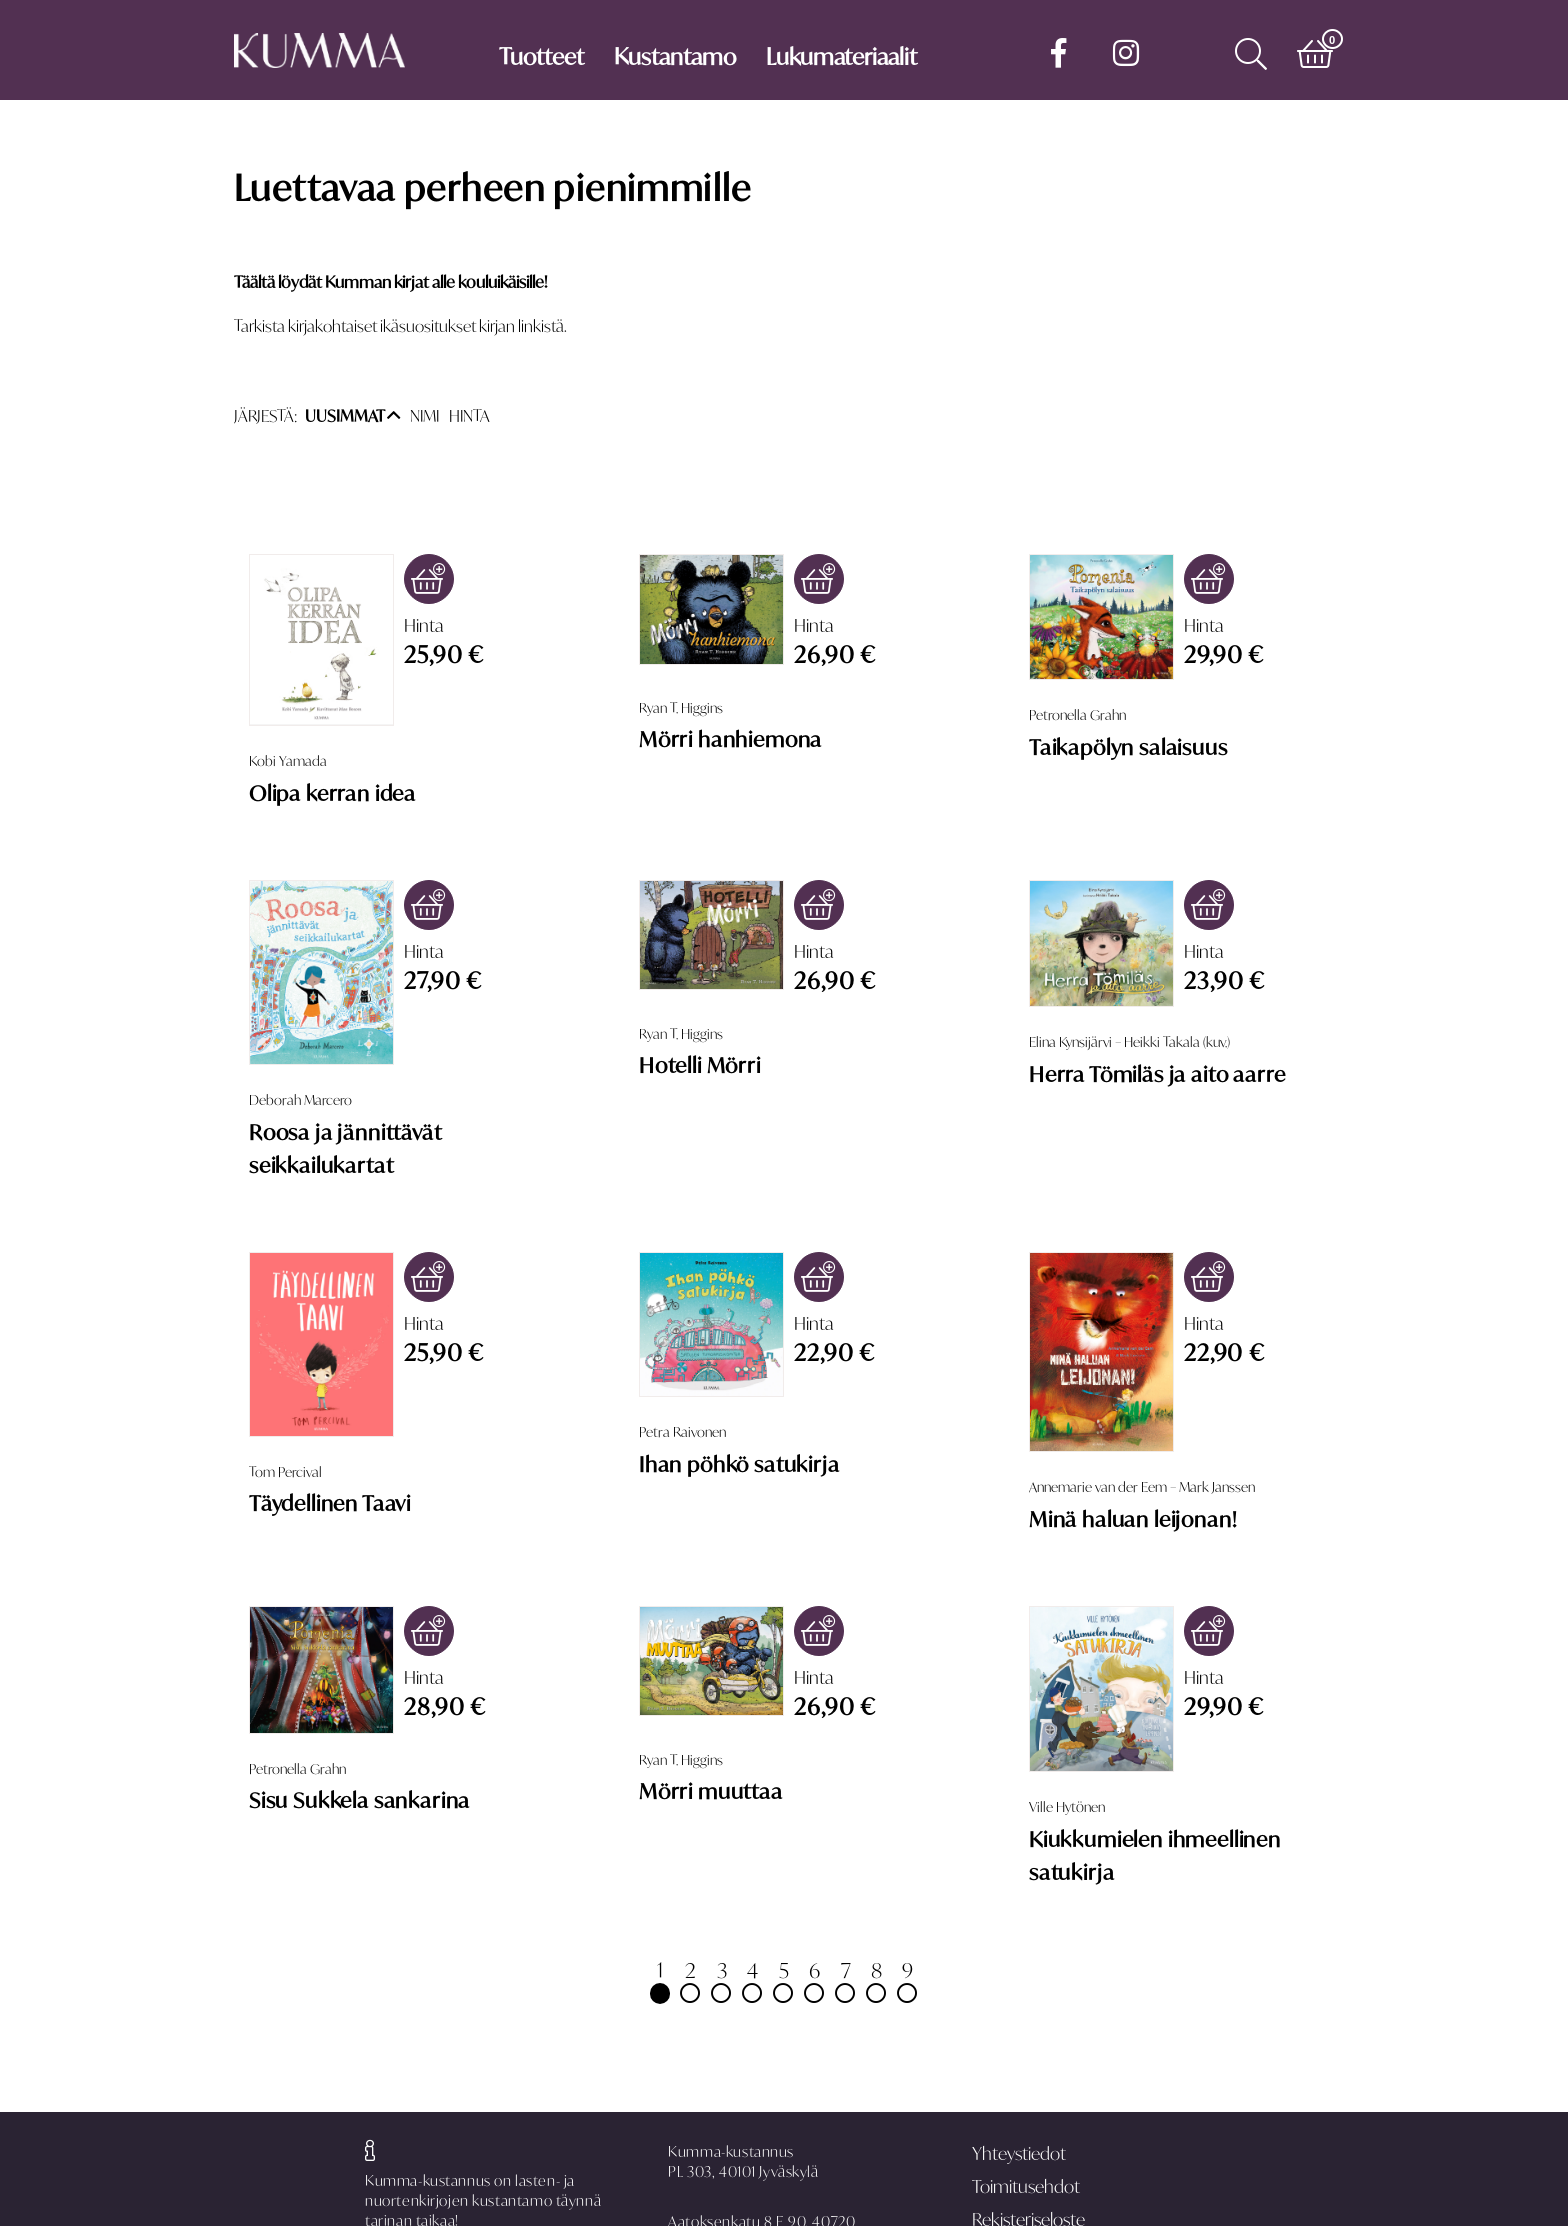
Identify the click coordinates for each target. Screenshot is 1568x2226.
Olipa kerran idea (332, 793)
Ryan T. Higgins (681, 708)
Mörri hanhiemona (730, 739)
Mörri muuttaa (711, 1791)
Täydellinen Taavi (330, 1503)
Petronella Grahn (1077, 715)
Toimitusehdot (1026, 2186)
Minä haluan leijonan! (1132, 1519)
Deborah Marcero (300, 1100)
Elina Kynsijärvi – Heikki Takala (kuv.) (1129, 1042)
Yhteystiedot (1019, 2153)
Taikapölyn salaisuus (1128, 747)
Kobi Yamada (288, 761)
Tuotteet (541, 56)
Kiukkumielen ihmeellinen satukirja (1155, 1855)
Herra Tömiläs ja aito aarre (1157, 1074)
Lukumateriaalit (841, 56)
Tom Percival (285, 1472)
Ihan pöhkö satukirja (739, 1464)
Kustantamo (675, 56)
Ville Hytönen (1067, 1807)
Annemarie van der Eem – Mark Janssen (1142, 1487)
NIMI (424, 416)
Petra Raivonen (682, 1432)
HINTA (469, 416)
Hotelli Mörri (700, 1065)
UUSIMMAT (352, 416)
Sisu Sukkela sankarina (359, 1800)
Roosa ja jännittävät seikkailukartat (345, 1148)
